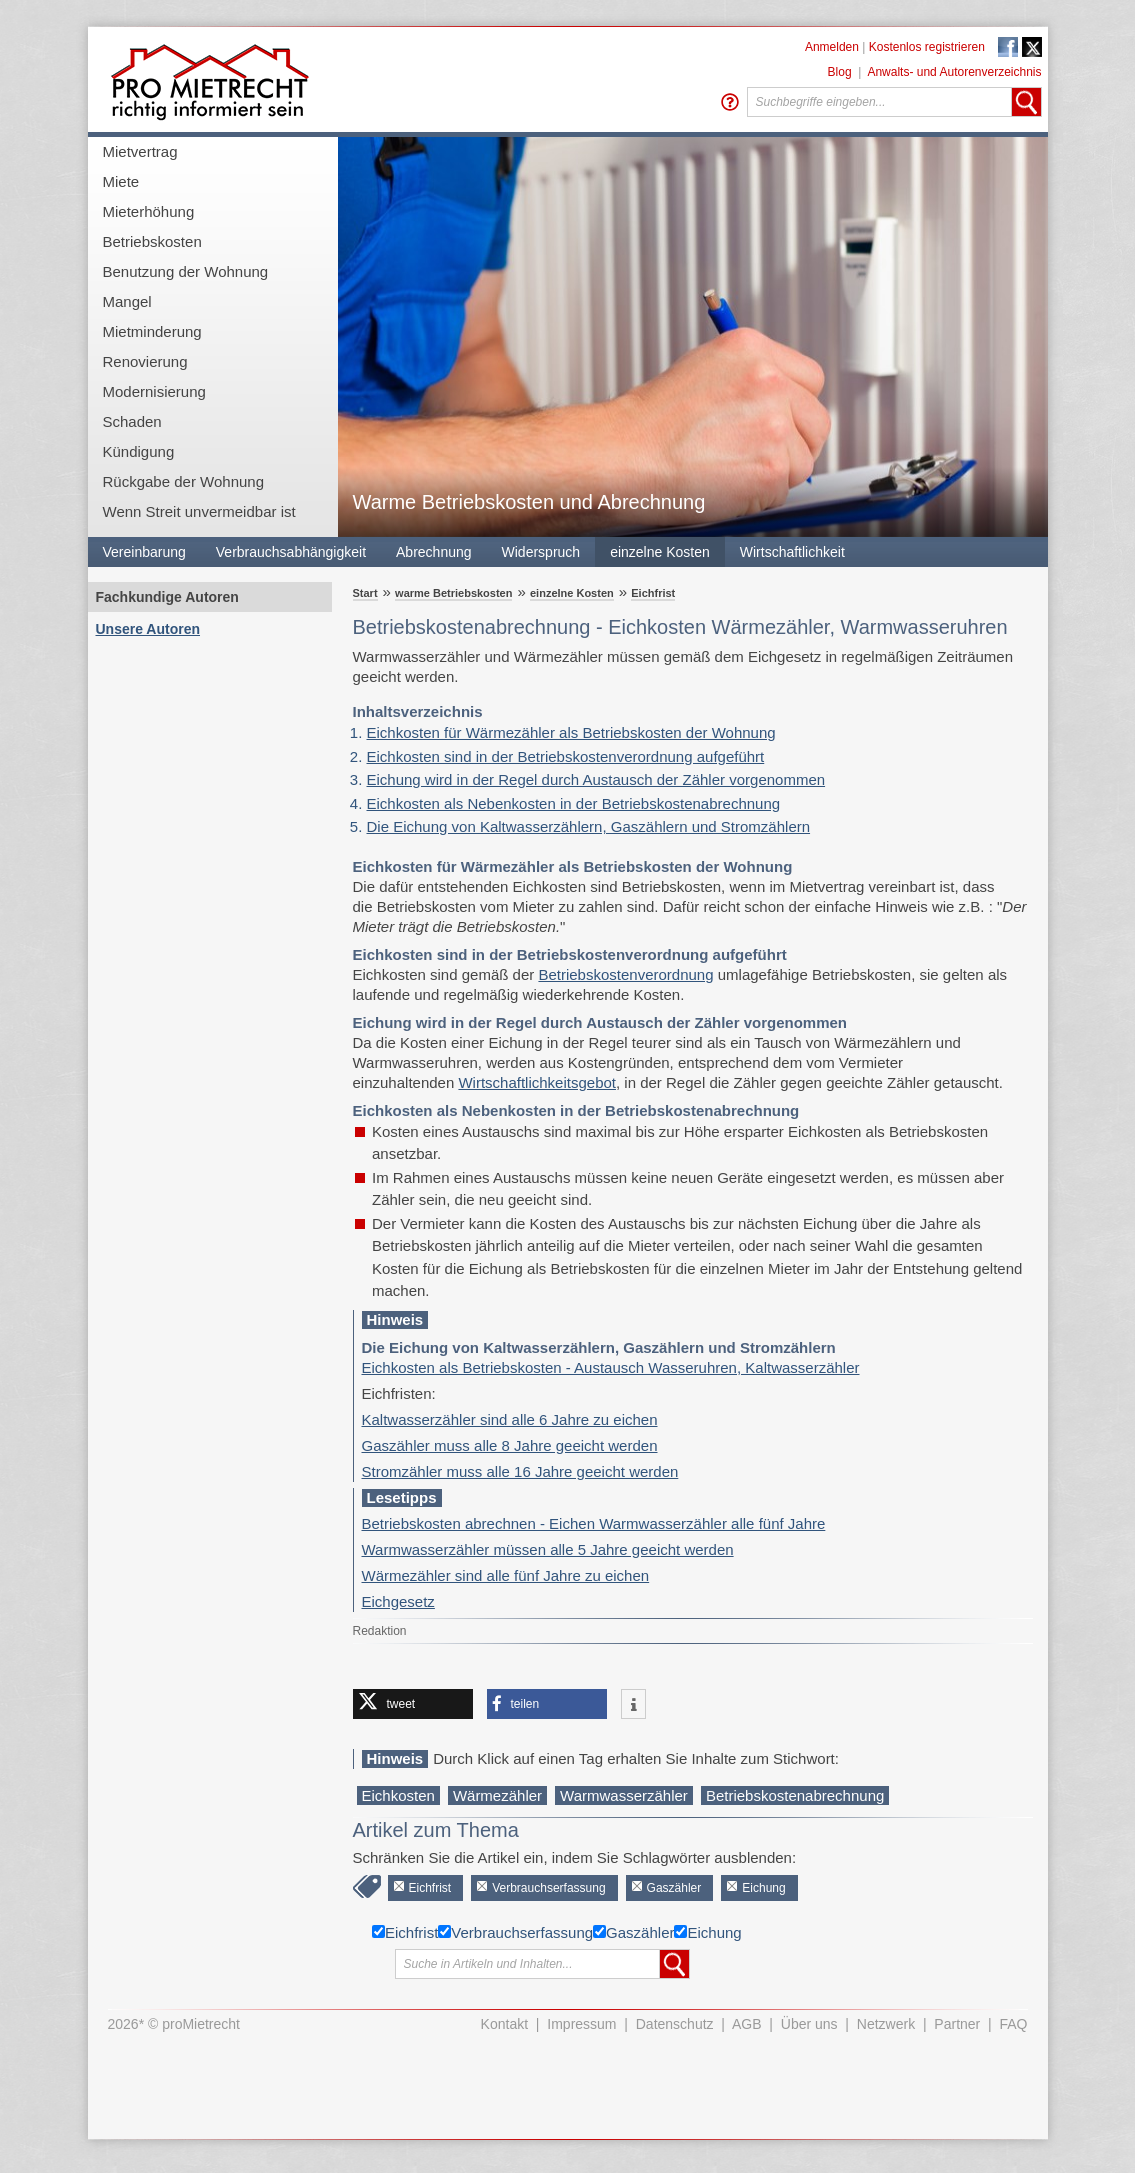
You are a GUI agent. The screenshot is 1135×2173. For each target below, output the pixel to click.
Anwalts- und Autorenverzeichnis (954, 72)
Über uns (809, 2024)
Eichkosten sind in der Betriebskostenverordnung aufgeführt (566, 756)
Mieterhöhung (149, 211)
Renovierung (145, 361)
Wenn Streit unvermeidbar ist (199, 511)
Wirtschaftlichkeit (792, 552)
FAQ (1013, 2024)
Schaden (132, 421)
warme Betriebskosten (453, 593)
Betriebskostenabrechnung (795, 1795)
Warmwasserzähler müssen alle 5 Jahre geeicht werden (548, 1549)
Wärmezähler (497, 1795)
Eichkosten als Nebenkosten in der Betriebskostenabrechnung (574, 803)
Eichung (763, 1888)
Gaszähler (674, 1888)
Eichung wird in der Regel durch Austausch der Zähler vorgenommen (596, 779)
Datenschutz (675, 2024)
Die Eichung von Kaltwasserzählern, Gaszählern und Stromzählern (589, 826)
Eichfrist (653, 593)
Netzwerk (886, 2024)
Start (365, 593)
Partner (957, 2024)
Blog (840, 72)
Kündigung (139, 451)
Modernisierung (154, 391)
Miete (121, 181)
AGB (747, 2024)
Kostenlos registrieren (927, 47)
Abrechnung (434, 552)
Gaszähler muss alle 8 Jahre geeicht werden (510, 1445)
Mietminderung (152, 331)
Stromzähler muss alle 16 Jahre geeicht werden (520, 1471)
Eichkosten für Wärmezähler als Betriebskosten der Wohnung (571, 732)
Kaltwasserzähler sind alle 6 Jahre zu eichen (510, 1419)
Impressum (581, 2024)
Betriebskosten (152, 241)
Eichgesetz (398, 1601)
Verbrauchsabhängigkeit (291, 552)
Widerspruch (541, 552)
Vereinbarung (144, 552)
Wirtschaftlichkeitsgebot (537, 1082)
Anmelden (832, 47)
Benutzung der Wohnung (186, 271)
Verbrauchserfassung (548, 1888)
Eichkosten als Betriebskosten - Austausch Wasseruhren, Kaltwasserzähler (611, 1367)
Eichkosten (398, 1795)
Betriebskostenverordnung (625, 974)
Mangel (127, 301)
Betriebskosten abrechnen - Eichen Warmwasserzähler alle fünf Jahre (594, 1523)
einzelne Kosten (660, 552)
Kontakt (504, 2024)
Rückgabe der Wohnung (184, 481)
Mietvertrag (140, 151)
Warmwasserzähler (624, 1795)
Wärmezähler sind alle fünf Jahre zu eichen (506, 1575)
